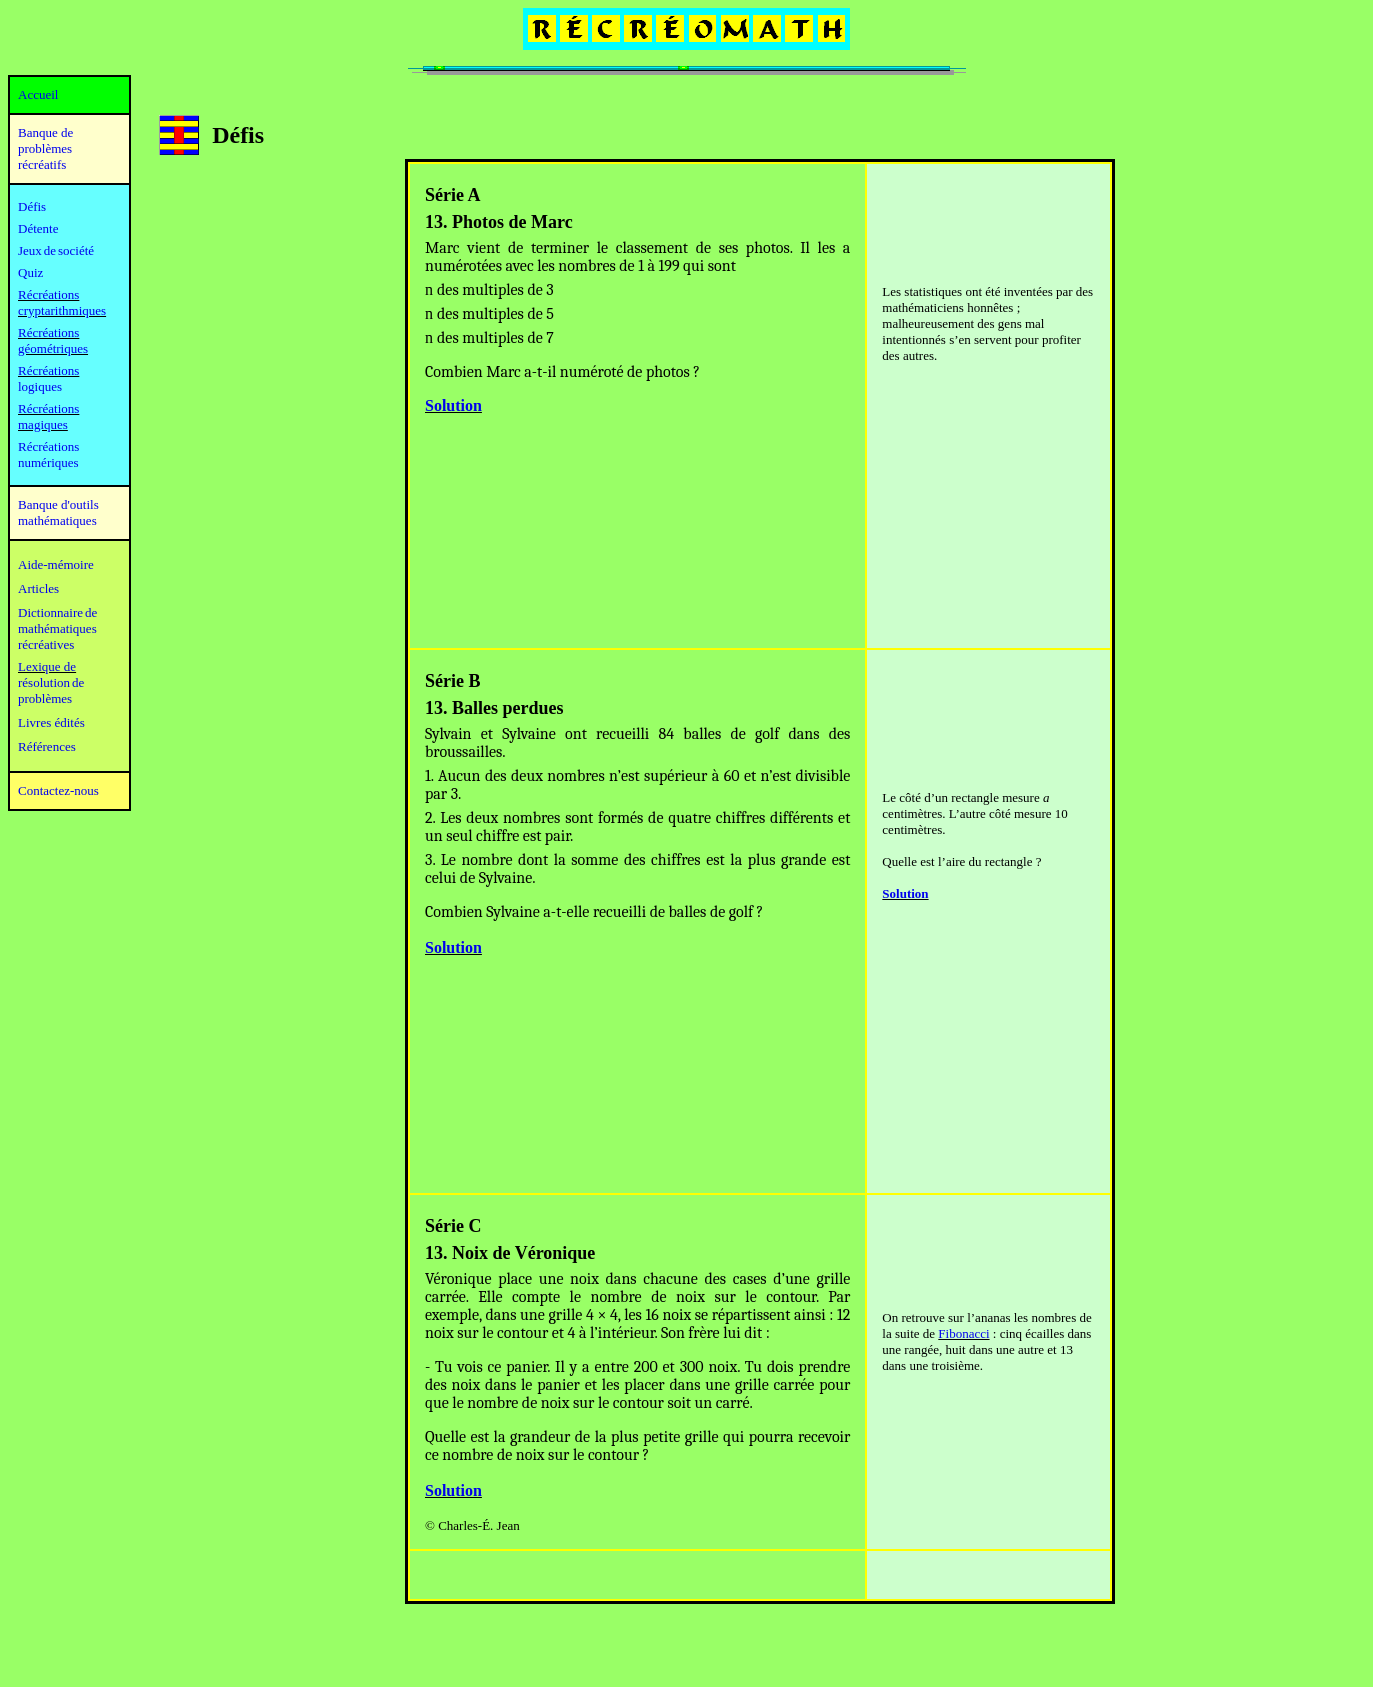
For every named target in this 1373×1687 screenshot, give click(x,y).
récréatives (46, 644)
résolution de (51, 682)
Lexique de (47, 666)
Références (47, 746)
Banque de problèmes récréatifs (45, 148)
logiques (40, 386)
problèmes (45, 698)
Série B (453, 681)
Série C (453, 1226)
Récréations (48, 370)
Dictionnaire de (57, 612)
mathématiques (57, 628)
